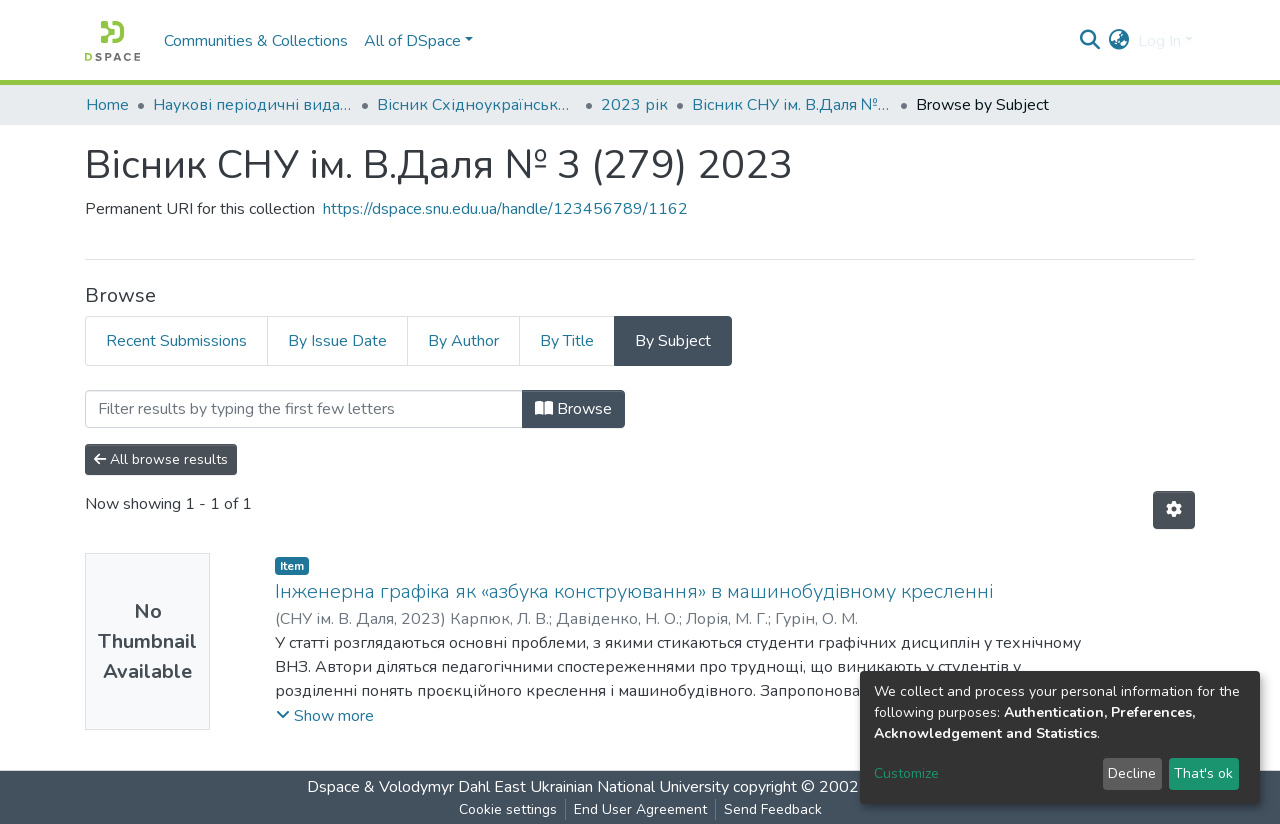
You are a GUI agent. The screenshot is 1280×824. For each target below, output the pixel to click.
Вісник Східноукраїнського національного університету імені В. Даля (477, 105)
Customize (906, 773)
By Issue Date (337, 341)
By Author (463, 341)
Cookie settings (508, 809)
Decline (1132, 773)
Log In (1159, 41)
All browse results (161, 459)
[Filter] (304, 409)
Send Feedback (773, 809)
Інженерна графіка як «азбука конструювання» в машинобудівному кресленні (634, 591)
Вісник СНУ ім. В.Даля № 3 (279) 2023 (792, 105)
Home (107, 105)
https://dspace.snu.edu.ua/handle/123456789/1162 (505, 209)
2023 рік (634, 105)
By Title (567, 341)
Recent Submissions (176, 341)
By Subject (673, 341)
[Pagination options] (1174, 510)
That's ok (1203, 773)
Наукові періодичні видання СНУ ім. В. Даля (253, 105)
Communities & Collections (256, 41)
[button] (1119, 41)
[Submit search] (1090, 41)
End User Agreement (640, 809)
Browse (573, 409)
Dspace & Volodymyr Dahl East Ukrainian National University (518, 787)
